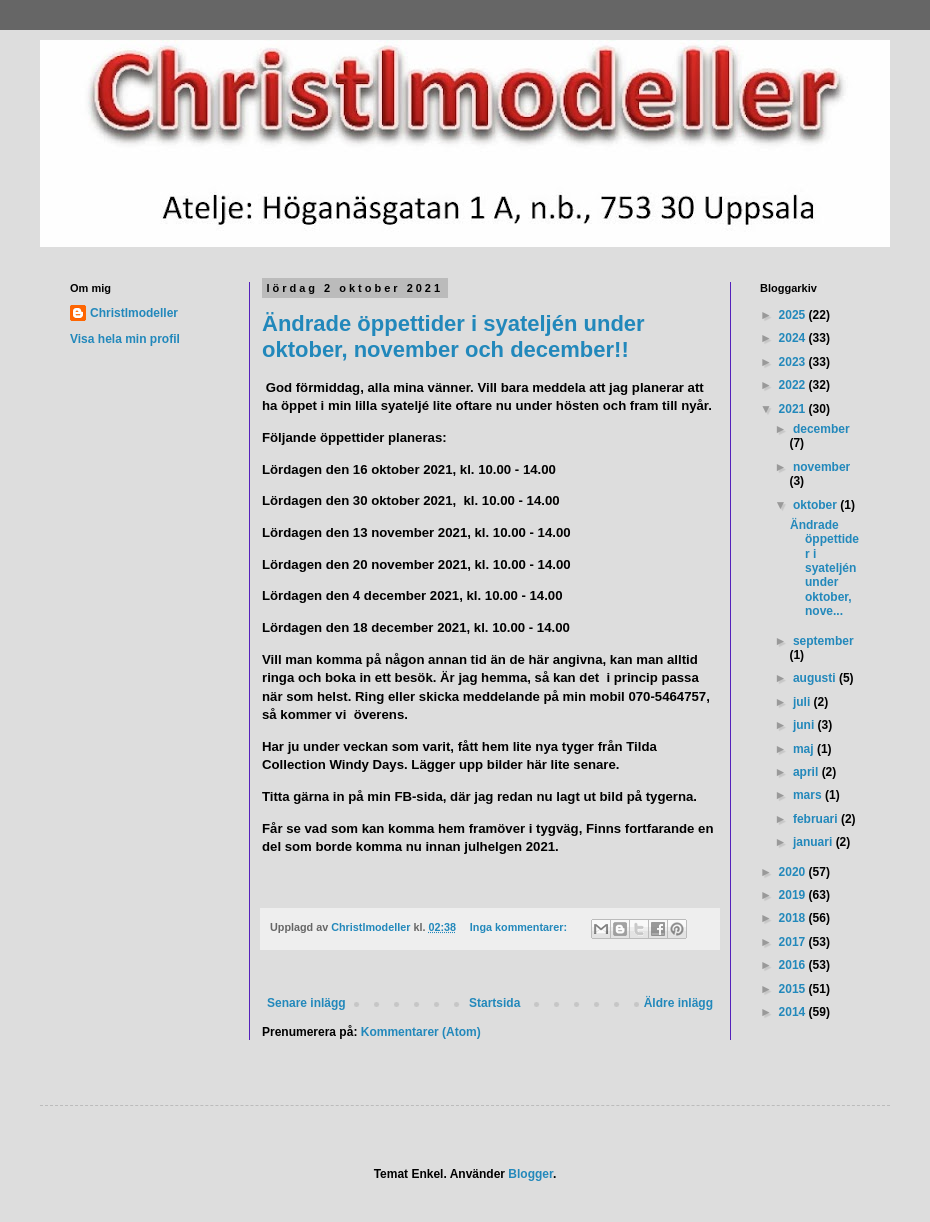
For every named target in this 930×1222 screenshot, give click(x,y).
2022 (794, 385)
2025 (794, 315)
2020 (794, 872)
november (821, 467)
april (807, 772)
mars (809, 795)
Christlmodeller (134, 313)
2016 (794, 965)
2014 (794, 1012)
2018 (794, 918)
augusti (816, 678)
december (821, 429)
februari (817, 819)
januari (814, 842)
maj (805, 749)
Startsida (494, 1003)
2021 (794, 409)
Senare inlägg (306, 1003)
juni (805, 725)
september (823, 641)
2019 (794, 895)
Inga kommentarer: (520, 927)
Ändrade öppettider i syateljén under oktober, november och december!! (453, 336)
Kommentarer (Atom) (421, 1032)
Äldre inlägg (678, 1003)
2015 (794, 989)
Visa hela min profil (125, 339)
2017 (794, 942)
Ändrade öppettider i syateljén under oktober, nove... (824, 568)
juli (803, 702)
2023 (794, 362)
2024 (794, 338)
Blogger (530, 1174)
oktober (816, 505)
